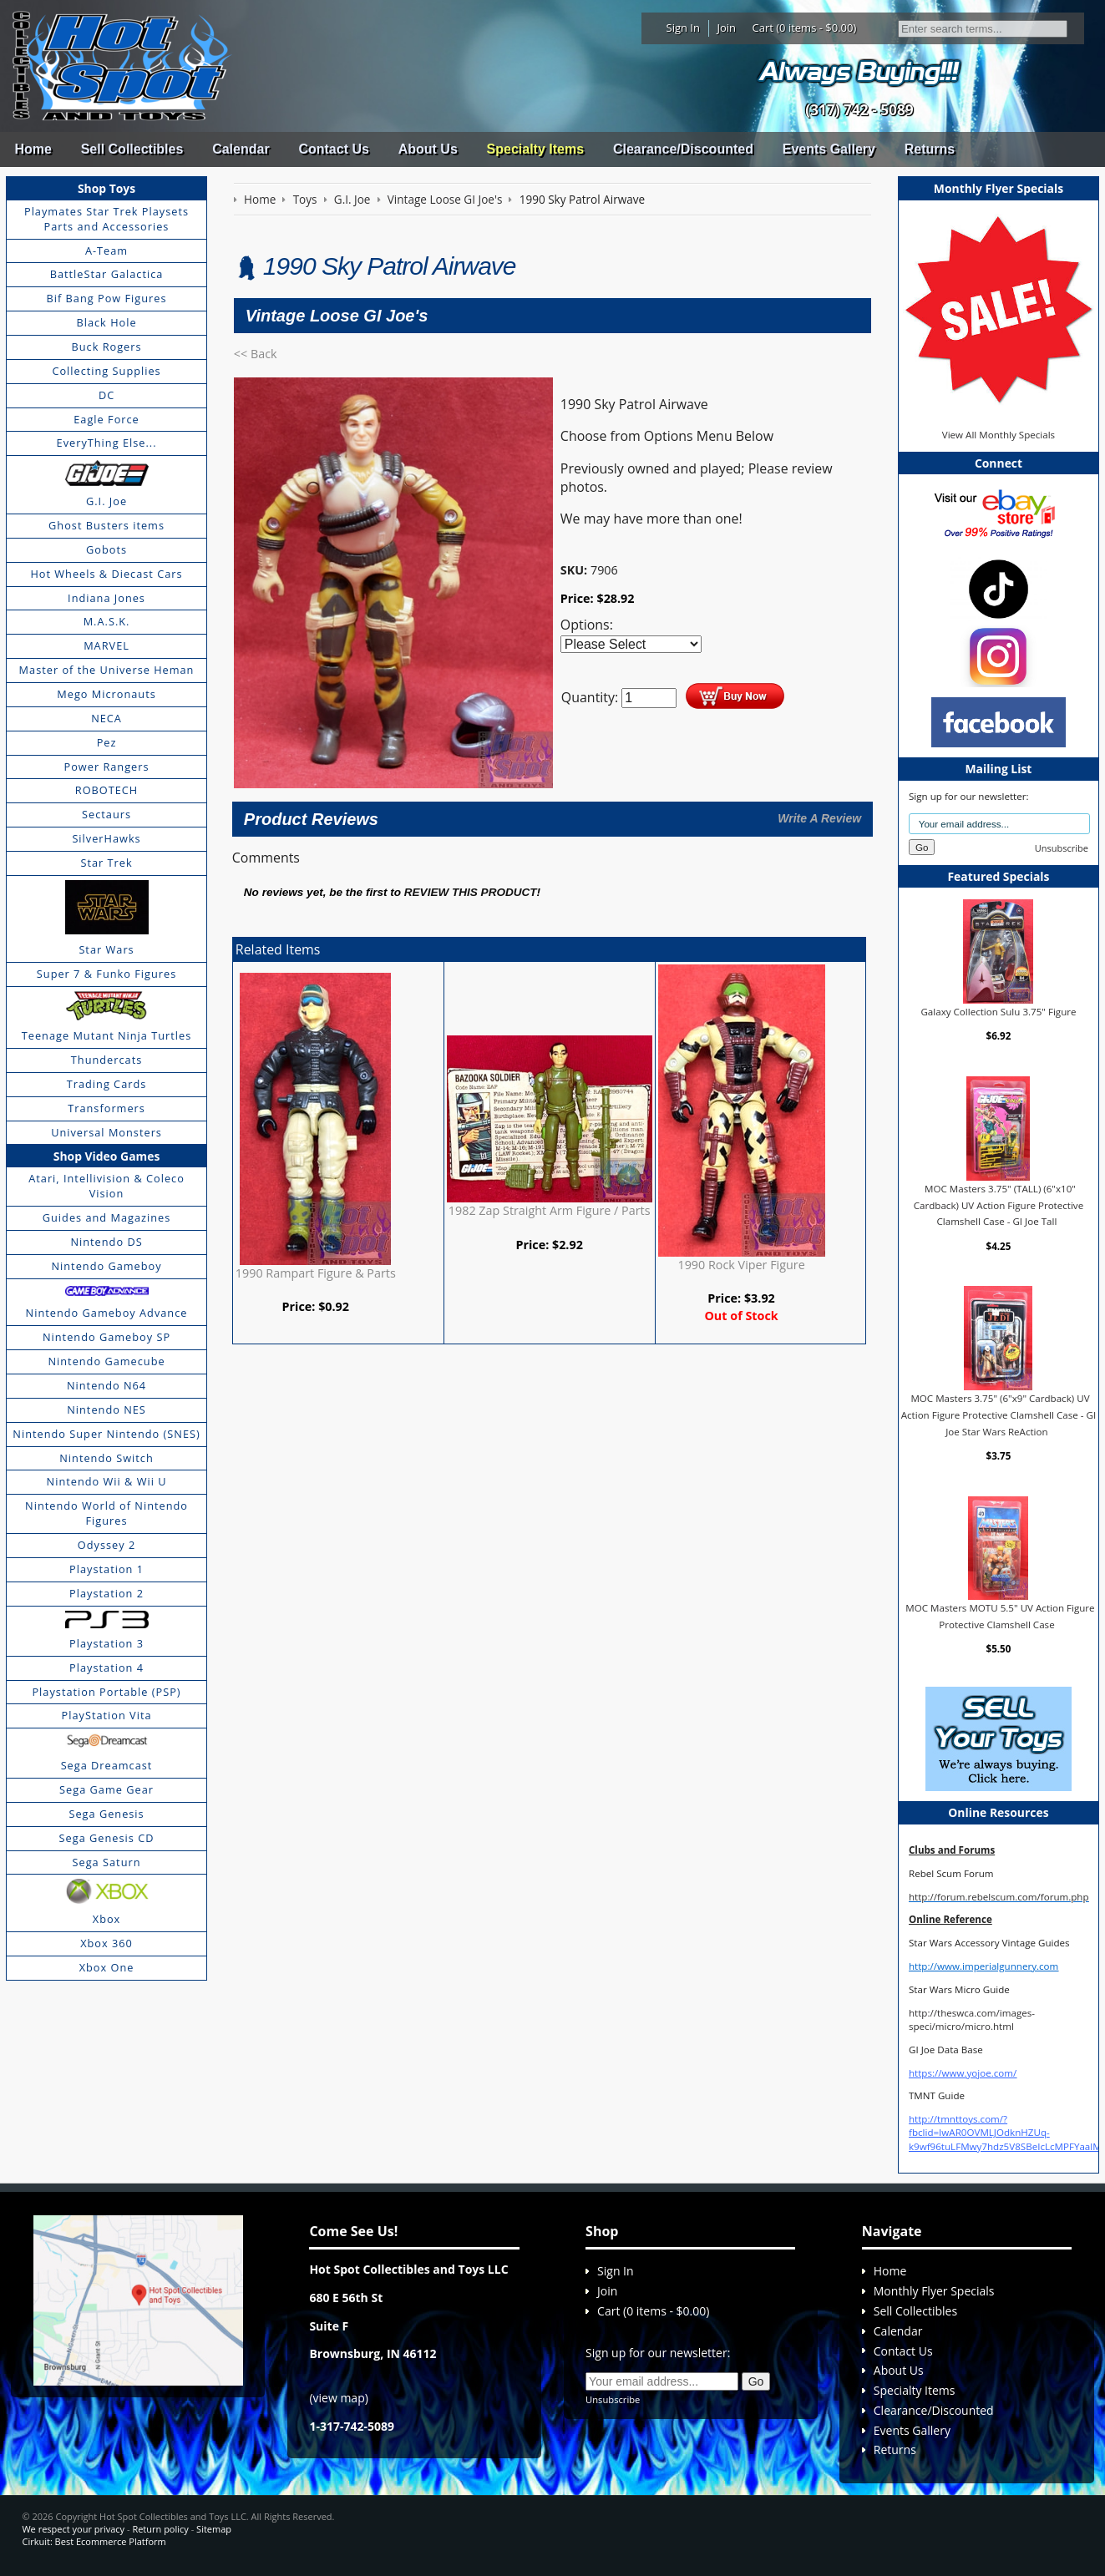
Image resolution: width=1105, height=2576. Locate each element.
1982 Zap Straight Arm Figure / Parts (550, 1210)
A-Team (106, 250)
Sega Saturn (107, 1862)
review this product (470, 892)
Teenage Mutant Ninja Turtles (107, 1035)
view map (339, 2398)
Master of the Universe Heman (107, 669)
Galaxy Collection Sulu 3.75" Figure (998, 1011)
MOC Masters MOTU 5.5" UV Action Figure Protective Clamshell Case (999, 1616)
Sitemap (213, 2529)
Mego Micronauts (106, 693)
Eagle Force (106, 419)
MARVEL (106, 645)
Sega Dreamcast (107, 1765)
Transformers (106, 1108)
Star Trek (106, 862)
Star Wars (106, 949)
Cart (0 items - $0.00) (805, 27)
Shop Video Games (106, 1156)
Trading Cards (107, 1083)
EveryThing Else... (107, 442)
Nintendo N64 (106, 1385)
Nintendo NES (106, 1409)
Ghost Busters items (106, 525)
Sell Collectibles (132, 149)
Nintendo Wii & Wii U (107, 1481)
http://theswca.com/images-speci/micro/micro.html (972, 2019)
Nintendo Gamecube (106, 1361)
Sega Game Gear (106, 1789)
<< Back (255, 354)
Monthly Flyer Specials (934, 2291)
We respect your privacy (73, 2529)
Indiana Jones (106, 597)
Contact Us (333, 149)
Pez (107, 742)
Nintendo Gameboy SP (106, 1336)
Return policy (160, 2529)
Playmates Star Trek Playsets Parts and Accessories (106, 219)
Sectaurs (106, 814)
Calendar (240, 149)
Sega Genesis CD (107, 1837)
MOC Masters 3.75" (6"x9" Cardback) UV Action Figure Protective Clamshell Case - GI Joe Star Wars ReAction (999, 1414)
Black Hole (106, 322)
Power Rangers (107, 766)
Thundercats (106, 1059)
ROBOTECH (106, 789)
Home (32, 149)
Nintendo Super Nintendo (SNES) (106, 1433)
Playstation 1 (106, 1568)
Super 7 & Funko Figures (106, 973)
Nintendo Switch (106, 1457)
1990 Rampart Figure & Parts (316, 1273)
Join (726, 27)
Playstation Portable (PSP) (106, 1691)
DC (106, 394)
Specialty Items (536, 149)
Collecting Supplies (106, 370)
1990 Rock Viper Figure (740, 1265)
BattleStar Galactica (107, 273)
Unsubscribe (1061, 848)
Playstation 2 (106, 1593)
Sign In (683, 27)
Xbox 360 (106, 1943)
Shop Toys (106, 188)
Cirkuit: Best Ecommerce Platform (93, 2541)
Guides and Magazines (106, 1217)
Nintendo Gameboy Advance (107, 1312)
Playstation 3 (106, 1643)
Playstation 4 (106, 1667)
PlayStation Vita (107, 1715)
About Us (428, 149)
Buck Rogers (106, 346)
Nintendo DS (106, 1241)
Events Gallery (829, 149)
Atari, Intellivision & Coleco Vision (106, 1186)
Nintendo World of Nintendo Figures (106, 1513)
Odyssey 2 (106, 1544)
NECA (106, 718)
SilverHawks (106, 838)
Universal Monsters (106, 1132)
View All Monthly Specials (998, 434)
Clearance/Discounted (683, 149)
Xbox (107, 1918)
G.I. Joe (106, 501)
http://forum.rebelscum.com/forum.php (999, 1896)
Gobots (106, 549)
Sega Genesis (106, 1813)
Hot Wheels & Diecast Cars (106, 573)
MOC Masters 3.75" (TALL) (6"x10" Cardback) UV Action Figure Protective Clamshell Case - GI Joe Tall (998, 1204)
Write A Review (819, 818)
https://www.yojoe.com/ (962, 2073)
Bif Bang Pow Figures (107, 298)
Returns (930, 149)
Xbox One (106, 1967)
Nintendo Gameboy (106, 1265)
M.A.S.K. (107, 621)
